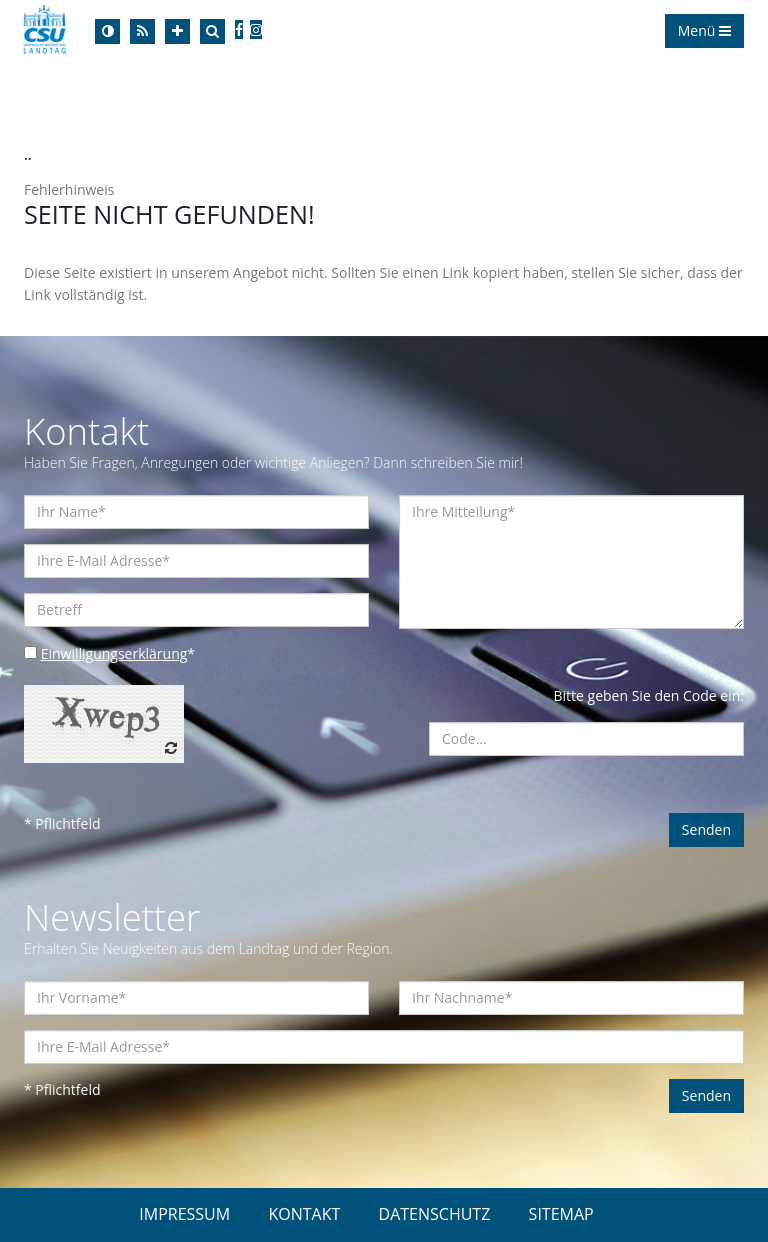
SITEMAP (561, 1214)
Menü (704, 30)
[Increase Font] (177, 31)
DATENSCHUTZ (435, 1214)
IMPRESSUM (184, 1214)
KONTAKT (304, 1214)
